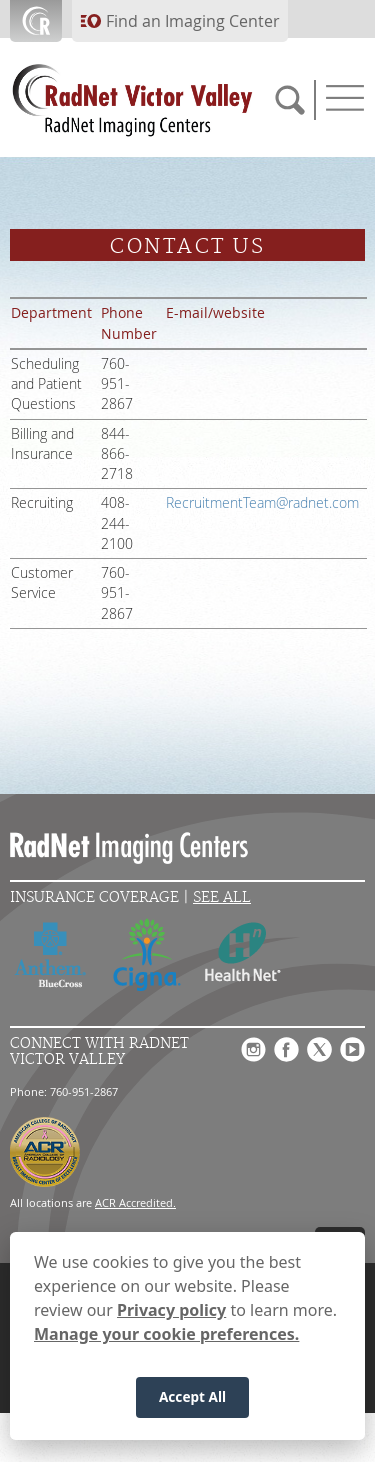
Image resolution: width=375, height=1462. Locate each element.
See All (222, 897)
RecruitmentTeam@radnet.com (262, 503)
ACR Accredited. (135, 1202)
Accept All (192, 1398)
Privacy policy (171, 1312)
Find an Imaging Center (193, 21)
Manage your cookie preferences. (166, 1336)
